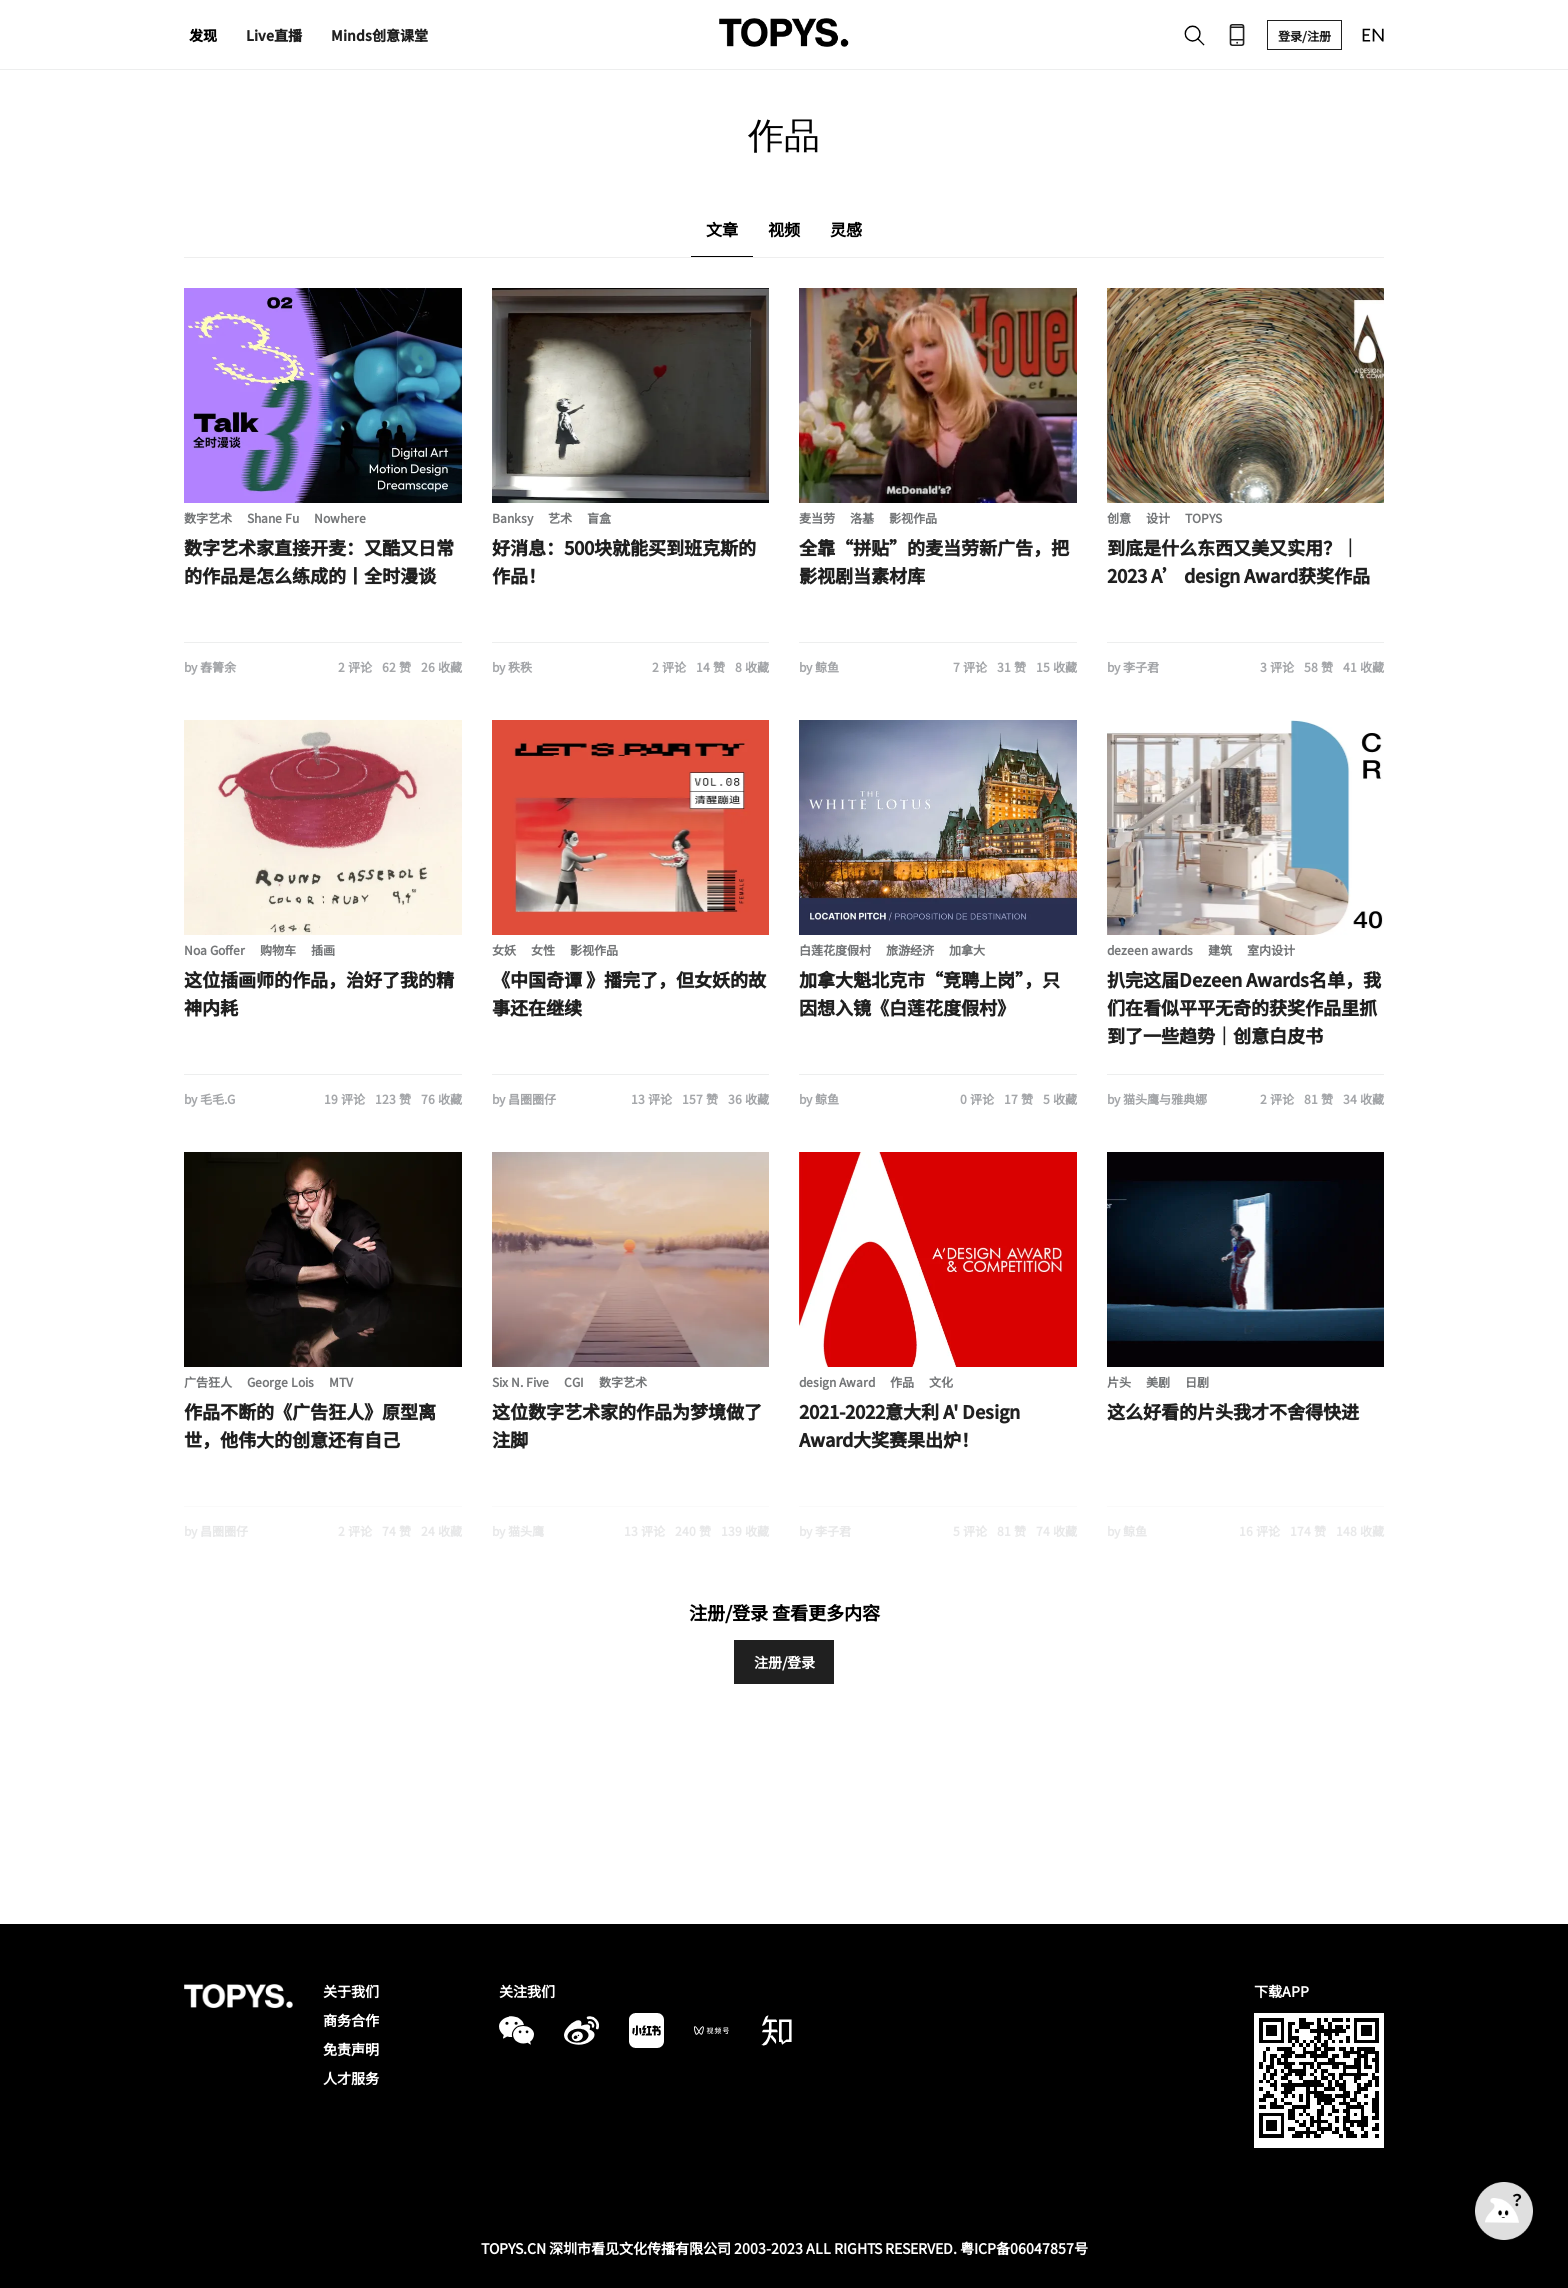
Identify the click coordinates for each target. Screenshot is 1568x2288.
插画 (323, 949)
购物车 (278, 949)
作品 (902, 1381)
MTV (341, 1381)
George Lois (280, 1381)
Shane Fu (273, 517)
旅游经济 (910, 949)
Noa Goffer (214, 949)
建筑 (1220, 949)
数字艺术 (208, 517)
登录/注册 (1304, 35)
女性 (543, 949)
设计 (1158, 517)
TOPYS (1203, 517)
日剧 (1197, 1381)
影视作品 (913, 517)
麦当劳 (817, 517)
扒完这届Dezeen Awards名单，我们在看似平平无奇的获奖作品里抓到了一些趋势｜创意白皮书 (1244, 1007)
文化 (941, 1381)
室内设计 (1271, 949)
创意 (1119, 517)
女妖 (504, 949)
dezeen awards (1150, 949)
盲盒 (599, 517)
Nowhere (340, 517)
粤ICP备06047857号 (1024, 2248)
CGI (574, 1381)
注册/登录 (784, 1662)
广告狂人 (208, 1381)
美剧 (1158, 1381)
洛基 (862, 517)
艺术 (560, 517)
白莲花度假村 (835, 949)
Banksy (512, 517)
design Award (837, 1381)
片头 (1119, 1381)
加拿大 (967, 949)
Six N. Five (520, 1381)
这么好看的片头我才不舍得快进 (1233, 1411)
